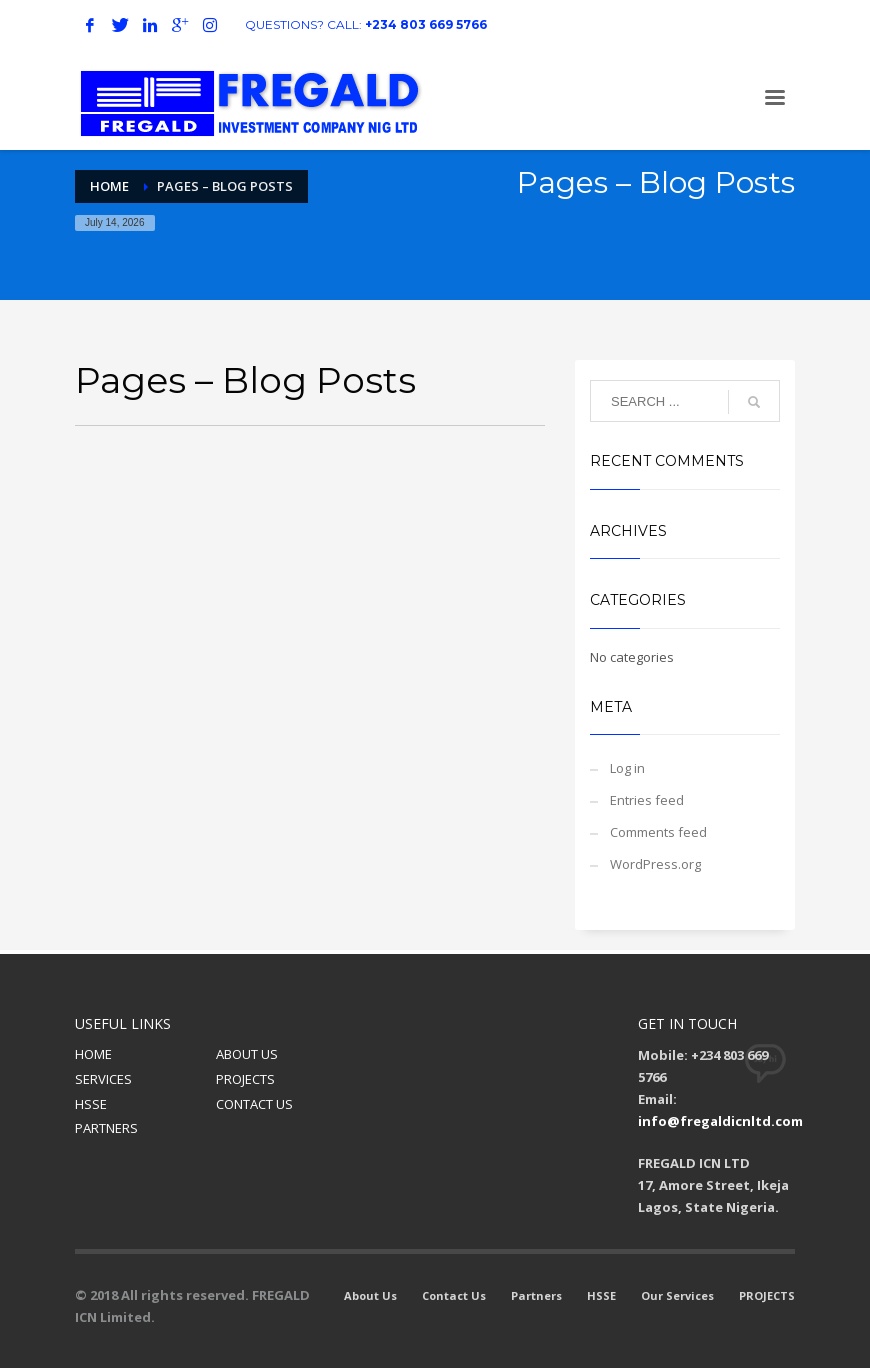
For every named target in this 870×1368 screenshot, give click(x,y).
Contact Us (454, 1295)
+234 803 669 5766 (426, 24)
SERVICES (103, 1079)
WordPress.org (655, 864)
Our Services (677, 1295)
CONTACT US (254, 1104)
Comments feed (658, 832)
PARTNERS (106, 1128)
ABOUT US (247, 1054)
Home (109, 186)
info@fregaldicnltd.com (720, 1121)
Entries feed (647, 800)
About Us (370, 1295)
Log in (627, 768)
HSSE (91, 1104)
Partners (536, 1295)
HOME (93, 1054)
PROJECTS (245, 1079)
